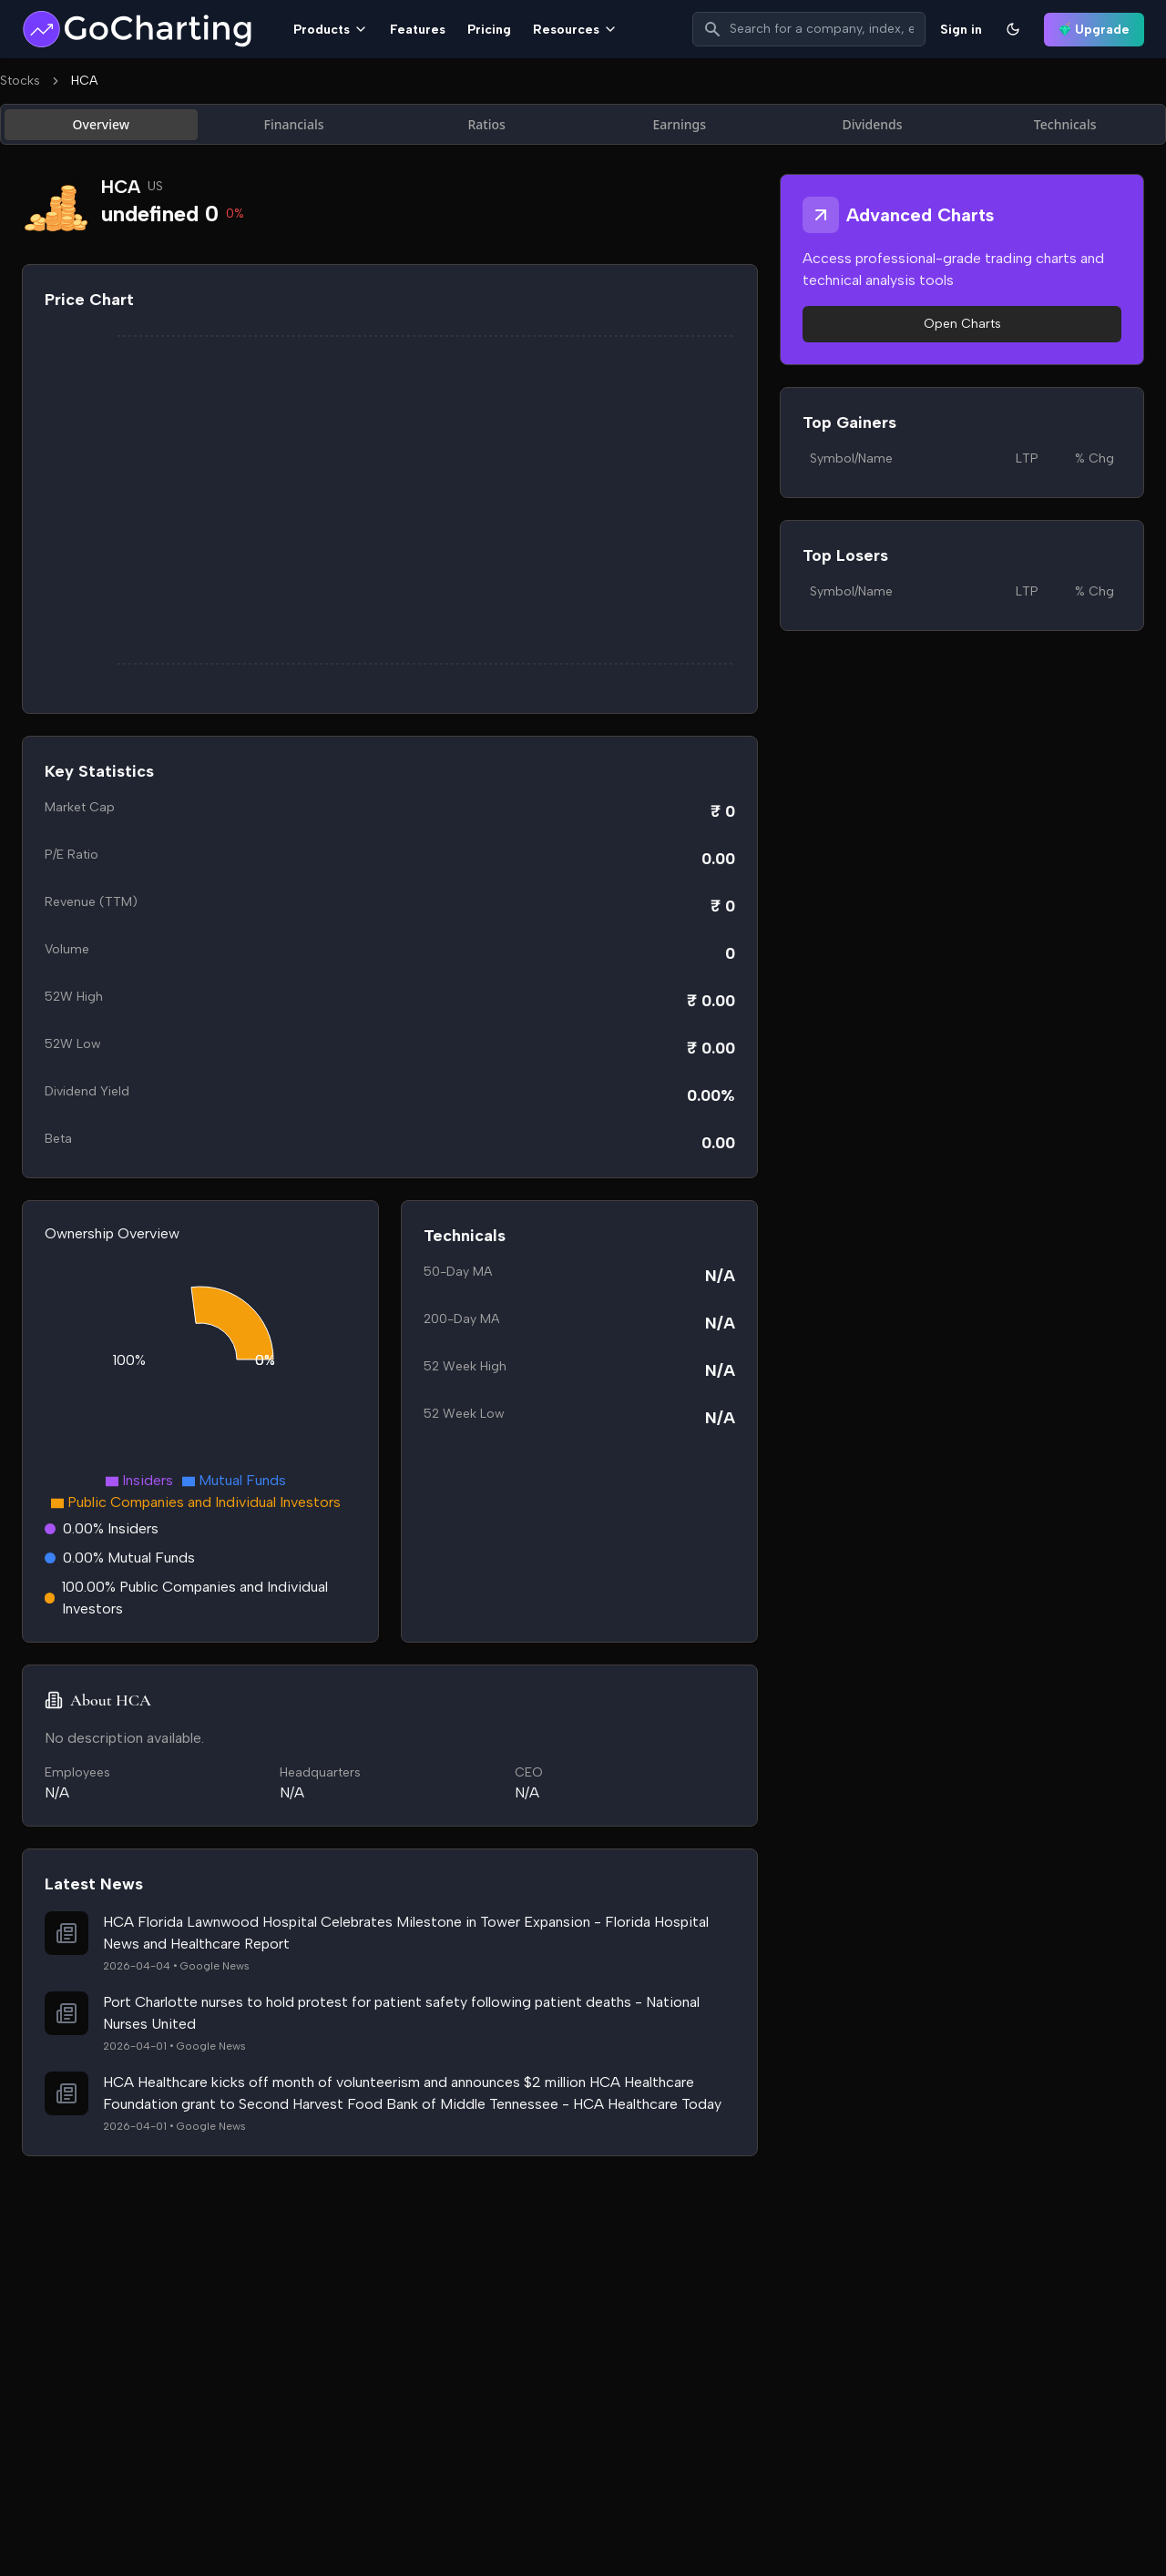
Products (330, 29)
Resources (575, 29)
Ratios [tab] (486, 124)
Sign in (961, 29)
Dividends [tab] (872, 124)
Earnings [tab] (680, 124)
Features (417, 29)
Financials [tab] (294, 124)
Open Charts (962, 323)
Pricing (489, 29)
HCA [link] (84, 80)
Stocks (20, 80)
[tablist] (583, 124)
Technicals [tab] (1065, 124)
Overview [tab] (101, 124)
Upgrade (1094, 29)
